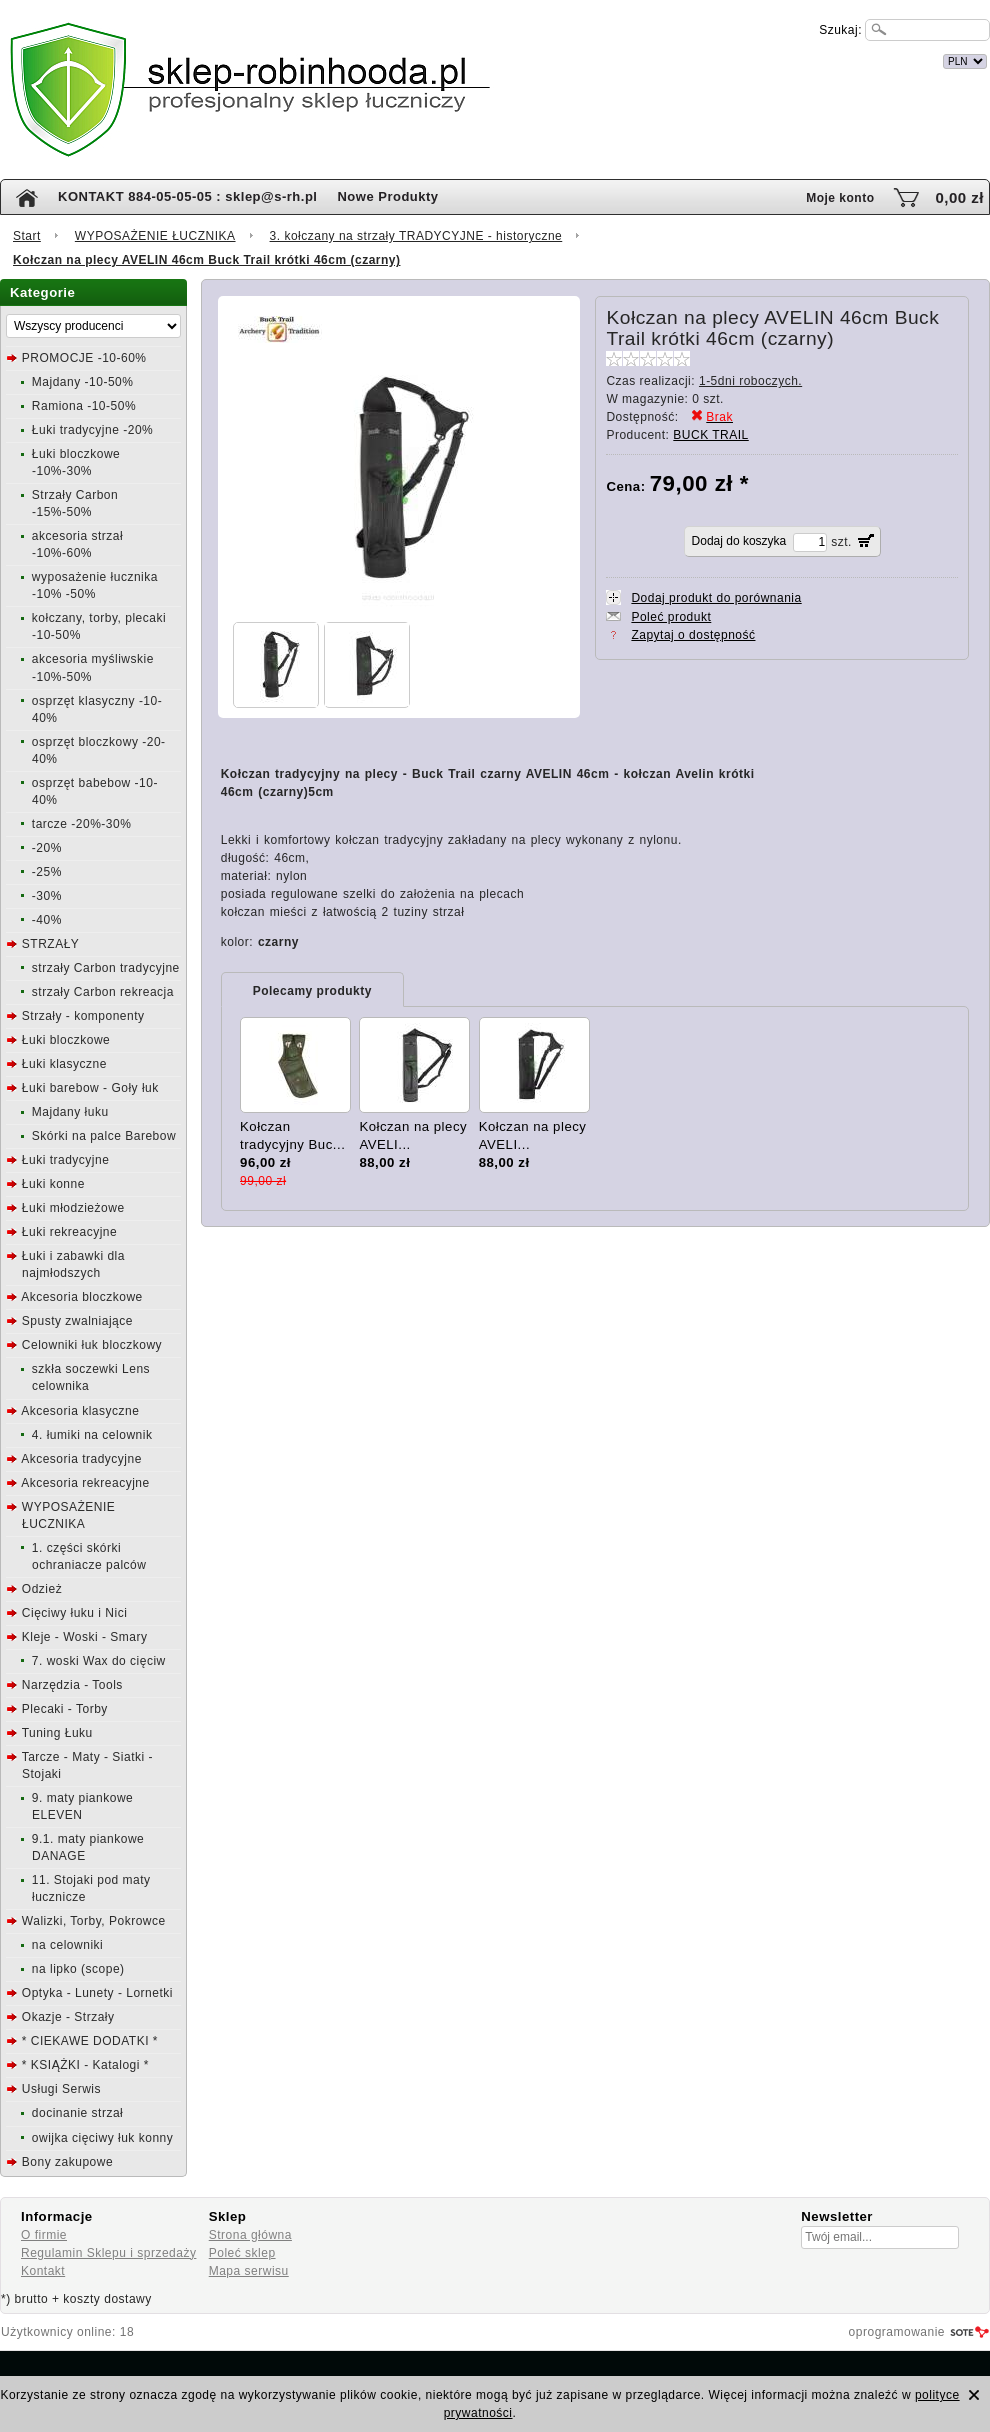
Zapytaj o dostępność (693, 635)
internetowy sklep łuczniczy (582, 58)
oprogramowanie (897, 2332)
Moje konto (840, 198)
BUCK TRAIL (710, 435)
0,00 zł (959, 197)
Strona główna (250, 2235)
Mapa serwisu (249, 2271)
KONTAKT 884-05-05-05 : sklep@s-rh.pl (187, 196)
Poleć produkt (671, 617)
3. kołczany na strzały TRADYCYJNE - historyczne (416, 236)
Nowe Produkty (387, 196)
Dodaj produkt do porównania (716, 598)
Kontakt (43, 2271)
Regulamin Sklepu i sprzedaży (108, 2253)
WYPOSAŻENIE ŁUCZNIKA (155, 236)
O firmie (44, 2235)
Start (27, 236)
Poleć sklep (242, 2253)
